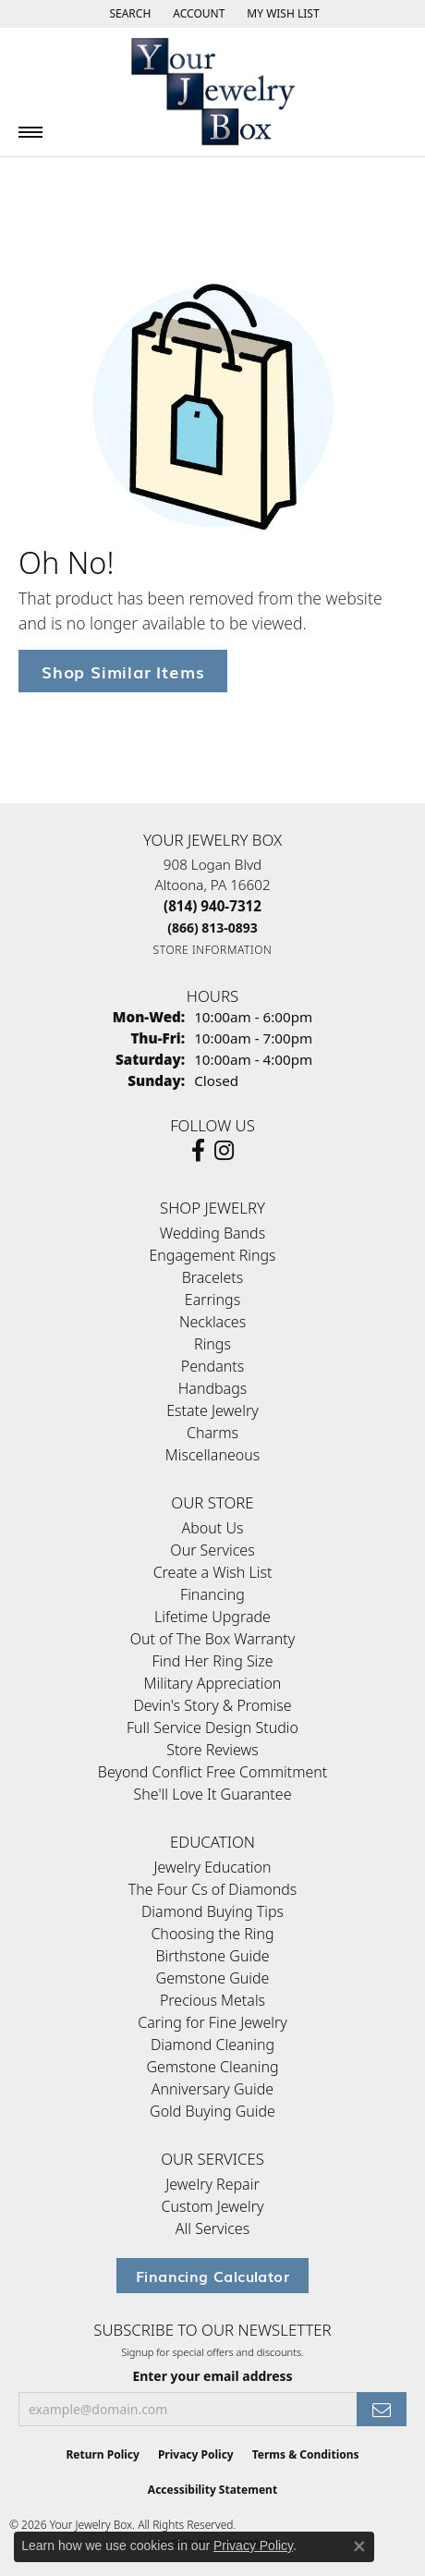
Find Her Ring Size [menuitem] (212, 1661)
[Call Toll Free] (212, 927)
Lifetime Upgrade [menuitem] (212, 1616)
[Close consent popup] (359, 2546)
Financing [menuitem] (212, 1594)
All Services (212, 2228)
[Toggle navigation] (30, 132)
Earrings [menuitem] (212, 1299)
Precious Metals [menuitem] (212, 2000)
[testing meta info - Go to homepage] (212, 92)
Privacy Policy (196, 2454)
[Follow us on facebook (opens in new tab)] (198, 1151)
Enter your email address (212, 2376)
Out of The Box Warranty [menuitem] (212, 1639)
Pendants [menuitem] (212, 1366)
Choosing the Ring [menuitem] (212, 1933)
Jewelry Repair (212, 2184)
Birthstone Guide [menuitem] (212, 1956)
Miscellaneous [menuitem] (212, 1455)
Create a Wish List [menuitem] (213, 1572)
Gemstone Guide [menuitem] (213, 1978)
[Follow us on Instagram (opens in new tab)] (224, 1151)
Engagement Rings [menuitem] (212, 1255)
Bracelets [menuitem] (213, 1277)
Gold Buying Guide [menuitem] (212, 2111)
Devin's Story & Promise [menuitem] (212, 1705)
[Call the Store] (212, 906)
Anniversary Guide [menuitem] (212, 2089)
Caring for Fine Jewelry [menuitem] (212, 2022)
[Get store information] (213, 950)
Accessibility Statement (212, 2489)
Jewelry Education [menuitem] (212, 1867)
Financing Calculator (212, 2276)
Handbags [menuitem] (212, 1388)
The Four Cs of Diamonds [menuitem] (213, 1889)
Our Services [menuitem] (212, 1550)
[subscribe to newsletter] (382, 2409)
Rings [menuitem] (212, 1344)
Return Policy (103, 2454)
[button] (128, 14)
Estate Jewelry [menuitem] (212, 1410)
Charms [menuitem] (212, 1432)
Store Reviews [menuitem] (212, 1750)
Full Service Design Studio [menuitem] (212, 1727)
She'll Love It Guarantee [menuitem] (213, 1794)
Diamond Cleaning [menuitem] (212, 2044)
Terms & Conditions (305, 2454)
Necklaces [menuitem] (212, 1322)
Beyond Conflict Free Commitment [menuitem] (212, 1772)
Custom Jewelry (213, 2206)
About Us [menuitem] (213, 1528)
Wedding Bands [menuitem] (212, 1233)
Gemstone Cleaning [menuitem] (212, 2067)
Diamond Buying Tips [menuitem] (212, 1911)
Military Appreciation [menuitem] (213, 1683)
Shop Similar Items (123, 670)
